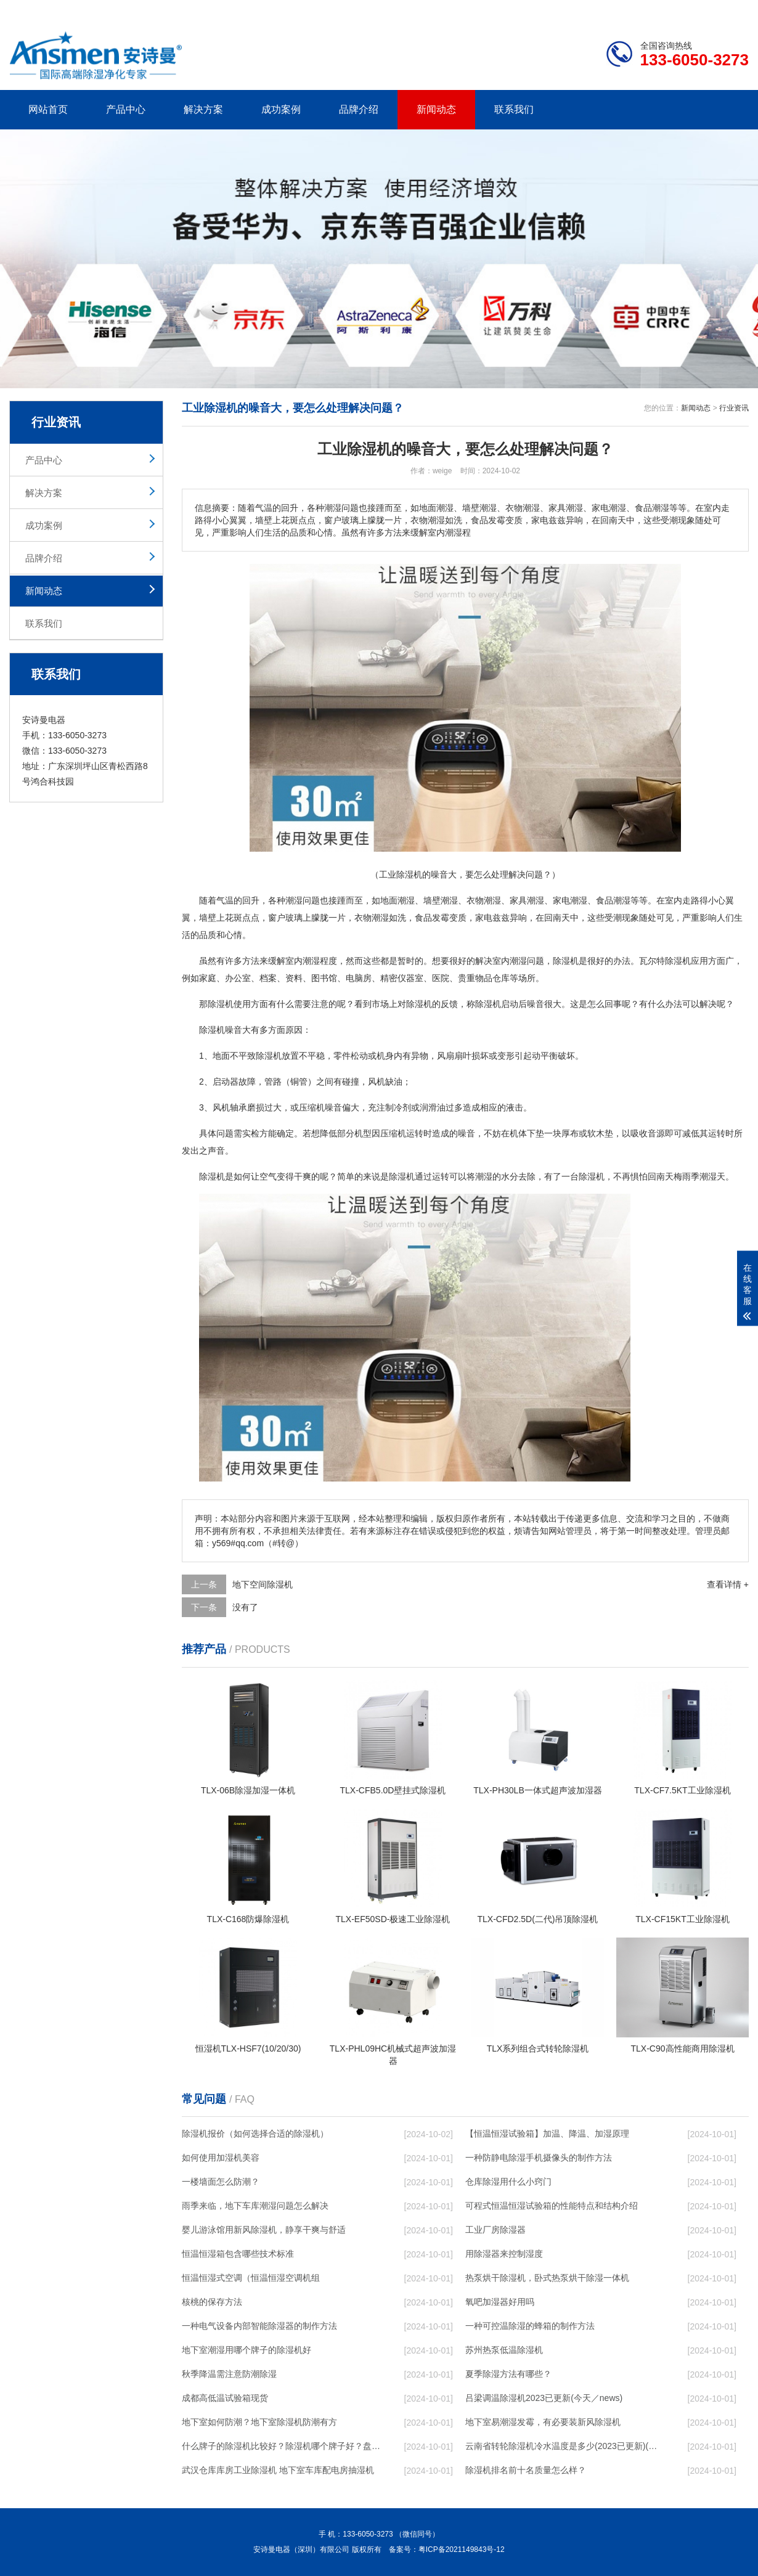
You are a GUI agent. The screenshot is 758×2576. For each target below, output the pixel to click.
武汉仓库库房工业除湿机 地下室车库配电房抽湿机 (278, 2470)
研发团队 (620, 10)
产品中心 (125, 109)
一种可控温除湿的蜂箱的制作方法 (530, 2326)
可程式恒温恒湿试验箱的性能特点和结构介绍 (551, 2206)
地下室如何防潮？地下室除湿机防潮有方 (259, 2422)
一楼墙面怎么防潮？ (220, 2182)
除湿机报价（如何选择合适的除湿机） (255, 2133)
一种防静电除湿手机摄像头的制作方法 (538, 2157)
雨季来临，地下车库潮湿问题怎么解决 (255, 2206)
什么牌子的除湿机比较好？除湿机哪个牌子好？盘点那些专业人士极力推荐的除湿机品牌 (281, 2446)
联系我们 (514, 109)
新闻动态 (436, 109)
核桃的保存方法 (212, 2302)
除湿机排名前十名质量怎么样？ (525, 2470)
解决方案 (203, 109)
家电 (561, 900)
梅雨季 (686, 1176)
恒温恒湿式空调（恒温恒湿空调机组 (251, 2278)
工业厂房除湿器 (495, 2230)
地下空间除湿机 (262, 1584)
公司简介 (562, 10)
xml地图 (733, 10)
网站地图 (678, 10)
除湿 (673, 961)
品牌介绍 (358, 109)
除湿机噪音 (220, 1030)
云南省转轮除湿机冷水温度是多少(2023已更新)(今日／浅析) (564, 2446)
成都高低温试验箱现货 (225, 2398)
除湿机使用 (229, 1004)
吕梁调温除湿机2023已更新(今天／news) (543, 2398)
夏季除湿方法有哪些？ (508, 2374)
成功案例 (281, 109)
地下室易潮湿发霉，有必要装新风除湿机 (543, 2422)
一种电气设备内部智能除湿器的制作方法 (259, 2326)
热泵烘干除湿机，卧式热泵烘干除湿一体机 (547, 2278)
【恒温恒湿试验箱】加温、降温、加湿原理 (547, 2133)
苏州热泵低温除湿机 (504, 2350)
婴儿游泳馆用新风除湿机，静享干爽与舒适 (264, 2230)
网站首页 (48, 109)
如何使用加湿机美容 (220, 2157)
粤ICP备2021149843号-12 (461, 2549)
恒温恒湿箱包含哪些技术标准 (238, 2254)
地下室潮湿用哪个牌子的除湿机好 (246, 2350)
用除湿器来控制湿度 (504, 2254)
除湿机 (566, 961)
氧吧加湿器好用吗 (499, 2302)
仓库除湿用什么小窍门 (508, 2182)
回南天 (557, 918)
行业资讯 (734, 408)
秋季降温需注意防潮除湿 (229, 2374)
